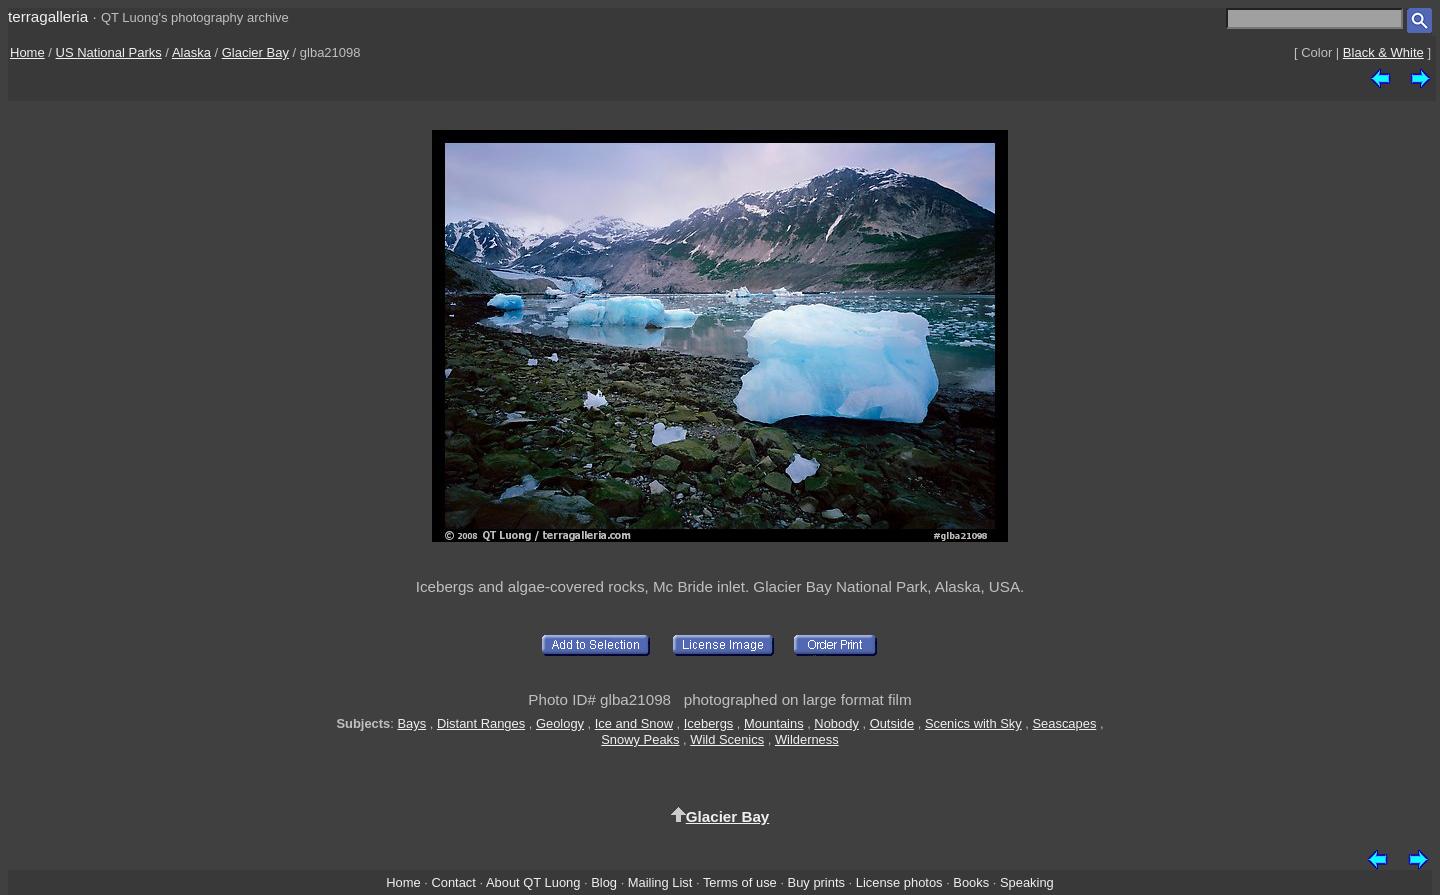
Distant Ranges (481, 723)
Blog (604, 882)
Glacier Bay (255, 52)
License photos (899, 882)
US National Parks (109, 52)
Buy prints (816, 882)
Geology (560, 723)
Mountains (774, 723)
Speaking (1027, 882)
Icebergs (709, 723)
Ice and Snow (634, 723)
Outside (892, 723)
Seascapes (1064, 723)
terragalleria (48, 16)
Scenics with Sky (973, 723)
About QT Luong (533, 882)
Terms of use (740, 882)
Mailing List (660, 882)
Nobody (836, 723)
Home (27, 52)
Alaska (191, 52)
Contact (453, 882)
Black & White (1383, 52)
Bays (411, 723)
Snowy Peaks (640, 739)
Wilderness (807, 739)
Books (971, 882)
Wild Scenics (727, 739)
